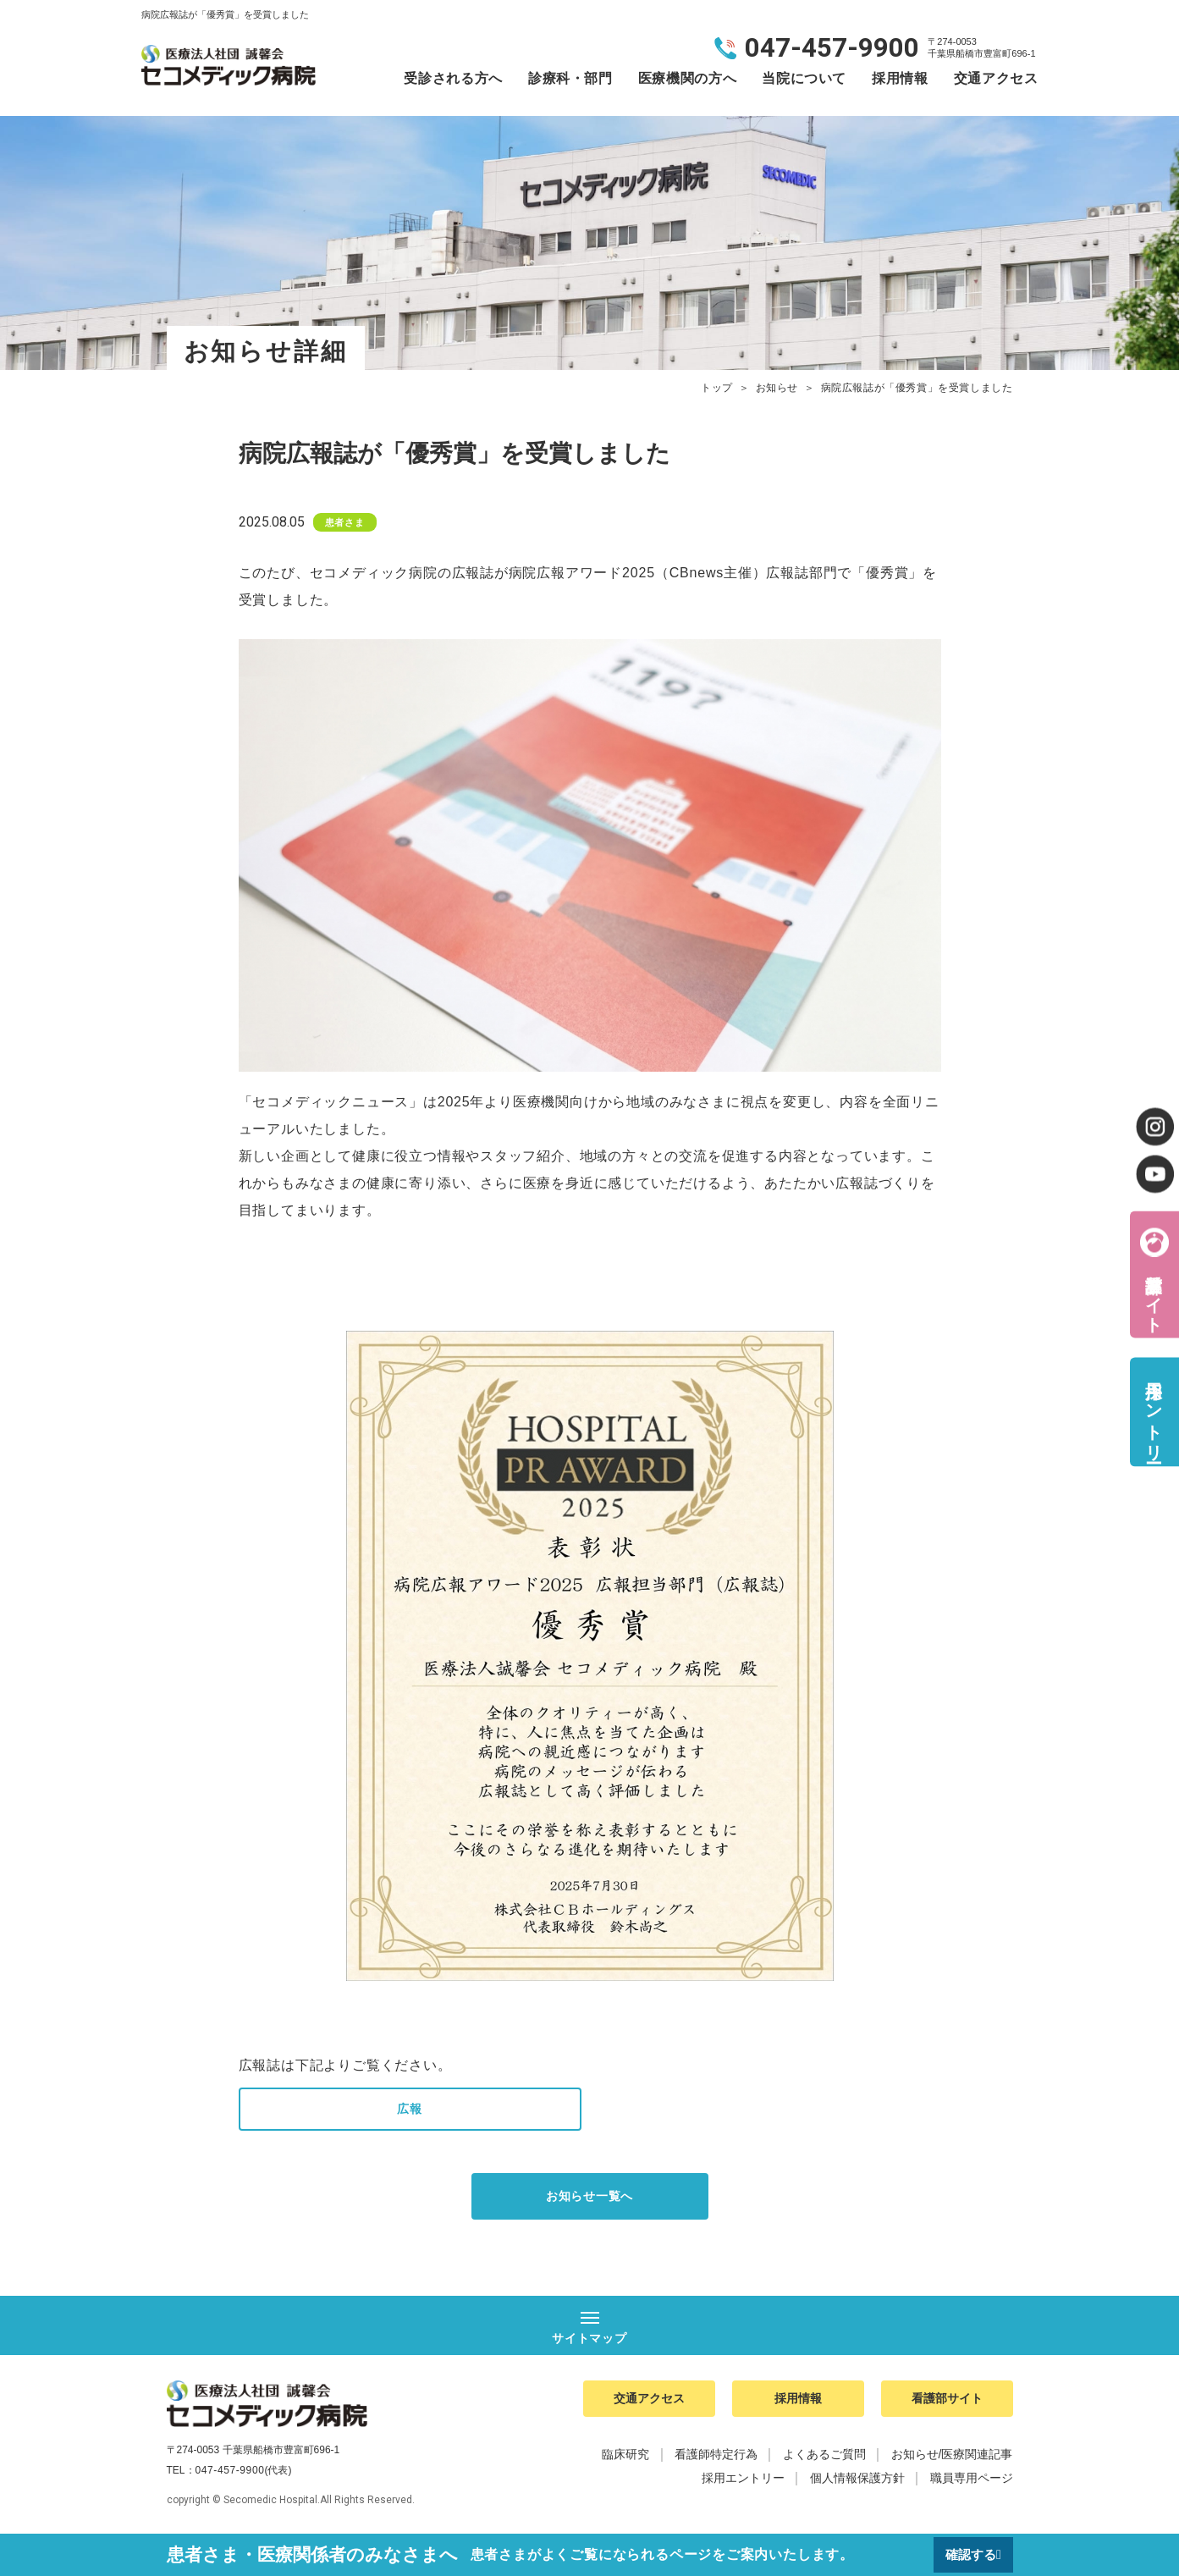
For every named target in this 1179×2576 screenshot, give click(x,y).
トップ (717, 388)
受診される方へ (453, 78)
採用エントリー (1153, 1411)
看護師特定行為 (716, 2465)
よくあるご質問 (824, 2465)
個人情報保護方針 (857, 2489)
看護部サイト (1153, 1293)
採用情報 (900, 78)
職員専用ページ (971, 2489)
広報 (409, 2110)
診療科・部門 (570, 78)
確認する (968, 2554)
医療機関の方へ (687, 78)
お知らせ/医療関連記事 (952, 2465)
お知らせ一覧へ (590, 2200)
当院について (804, 78)
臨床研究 (625, 2465)
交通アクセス (996, 78)
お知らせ (777, 388)
